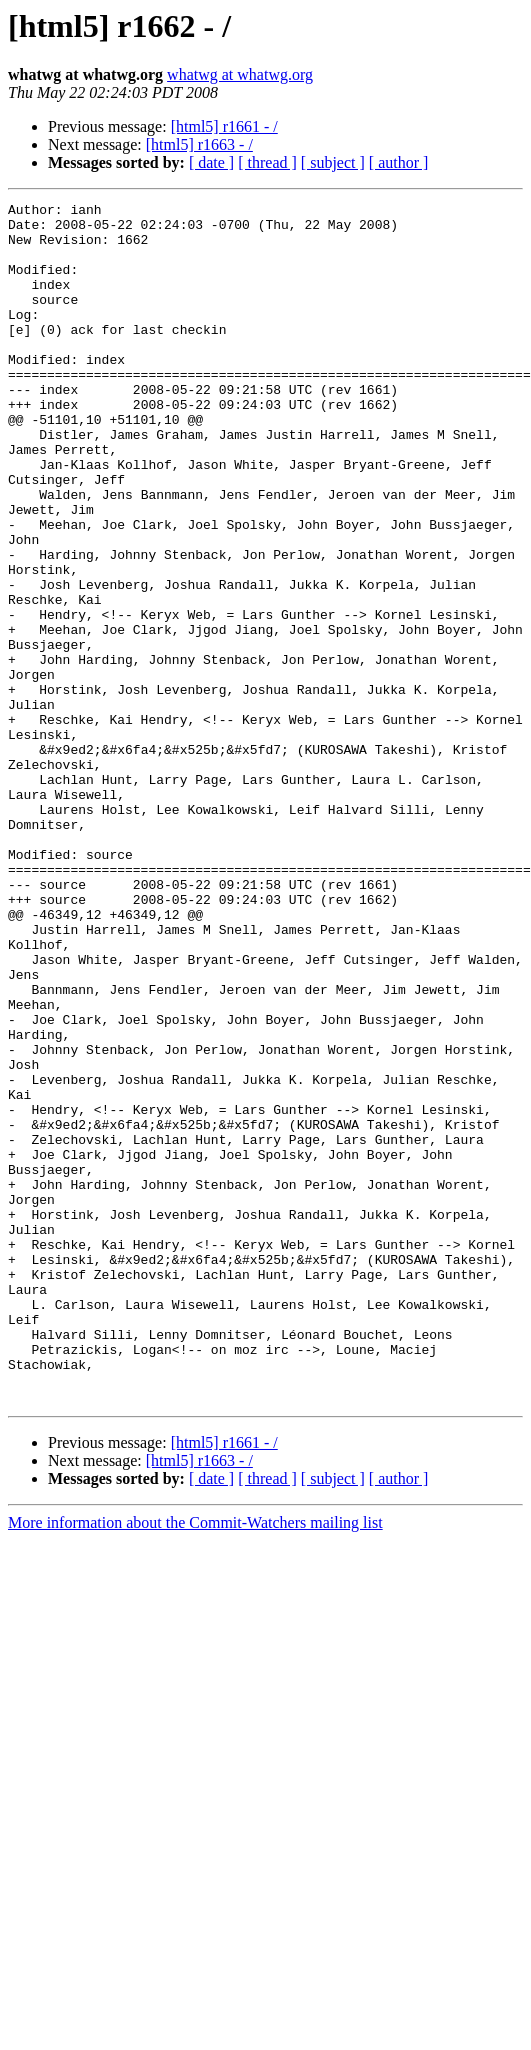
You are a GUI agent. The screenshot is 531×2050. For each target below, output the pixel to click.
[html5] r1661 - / (224, 126)
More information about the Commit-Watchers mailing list (195, 1762)
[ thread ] (267, 162)
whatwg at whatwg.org (240, 74)
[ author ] (399, 162)
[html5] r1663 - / (199, 144)
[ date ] (211, 162)
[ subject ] (333, 162)
